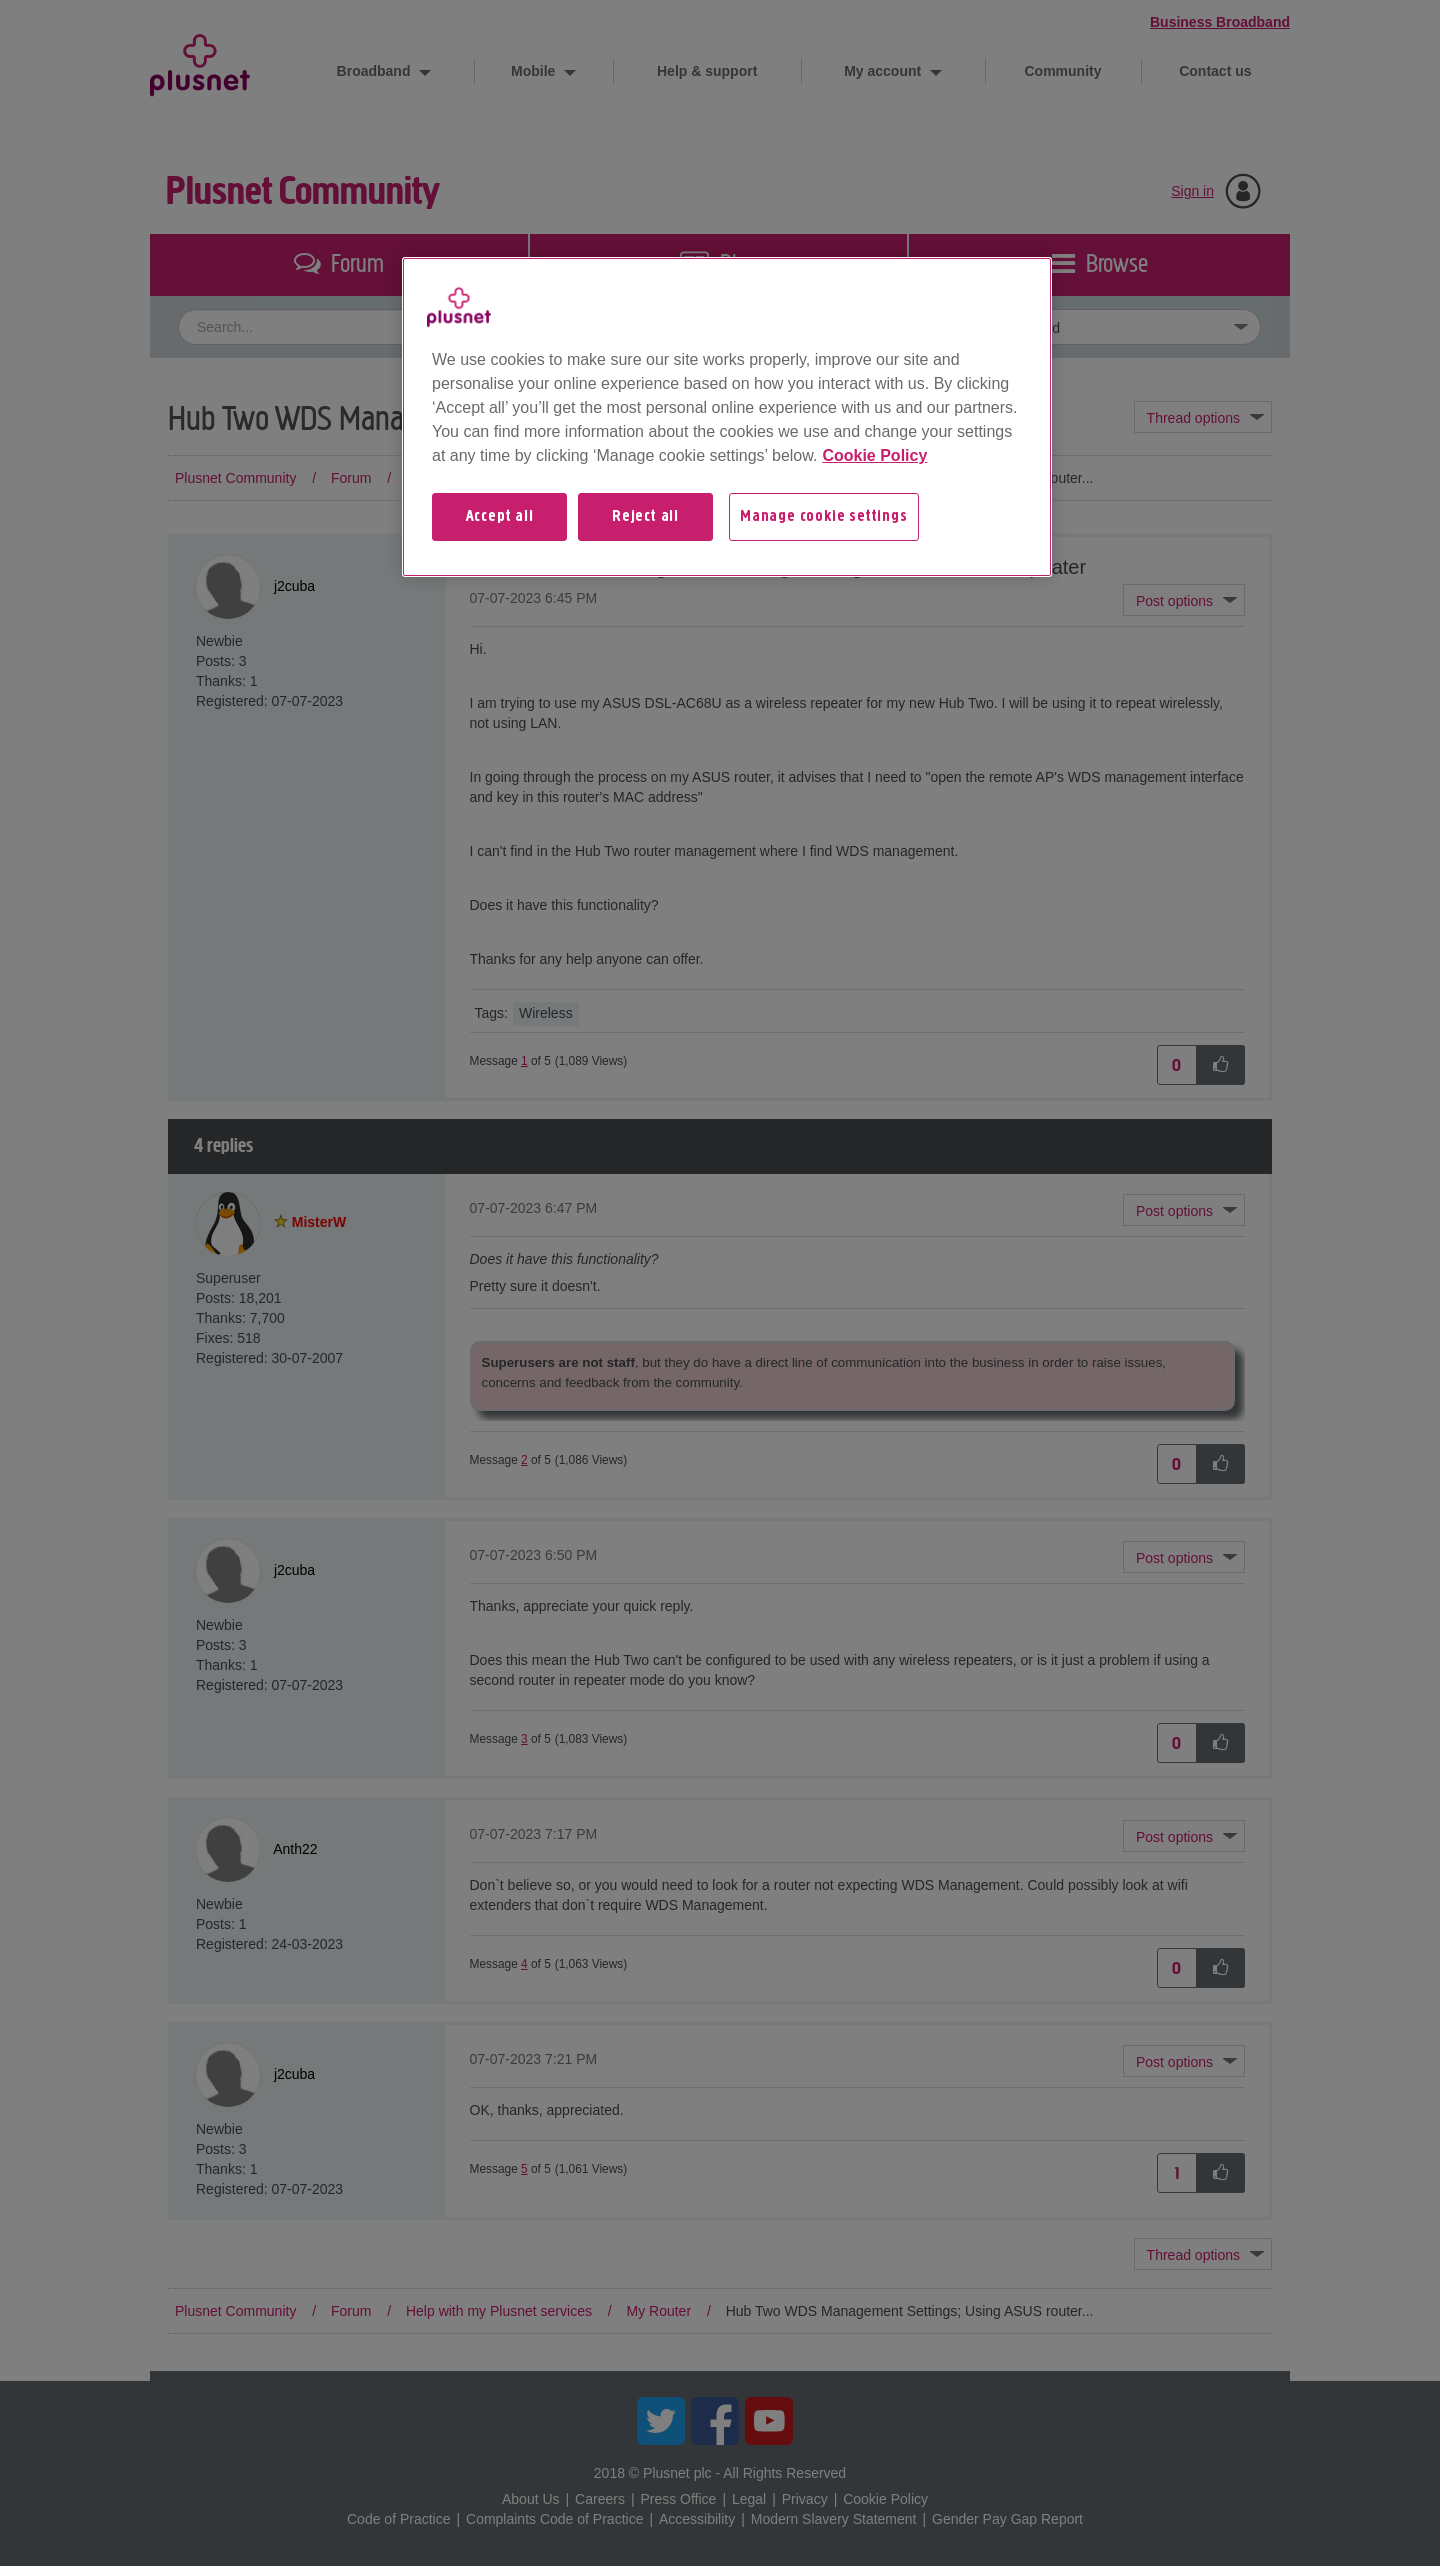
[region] (727, 417)
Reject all (645, 517)
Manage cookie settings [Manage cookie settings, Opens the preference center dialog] (824, 517)
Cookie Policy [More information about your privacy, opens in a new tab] (874, 455)
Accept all (500, 517)
